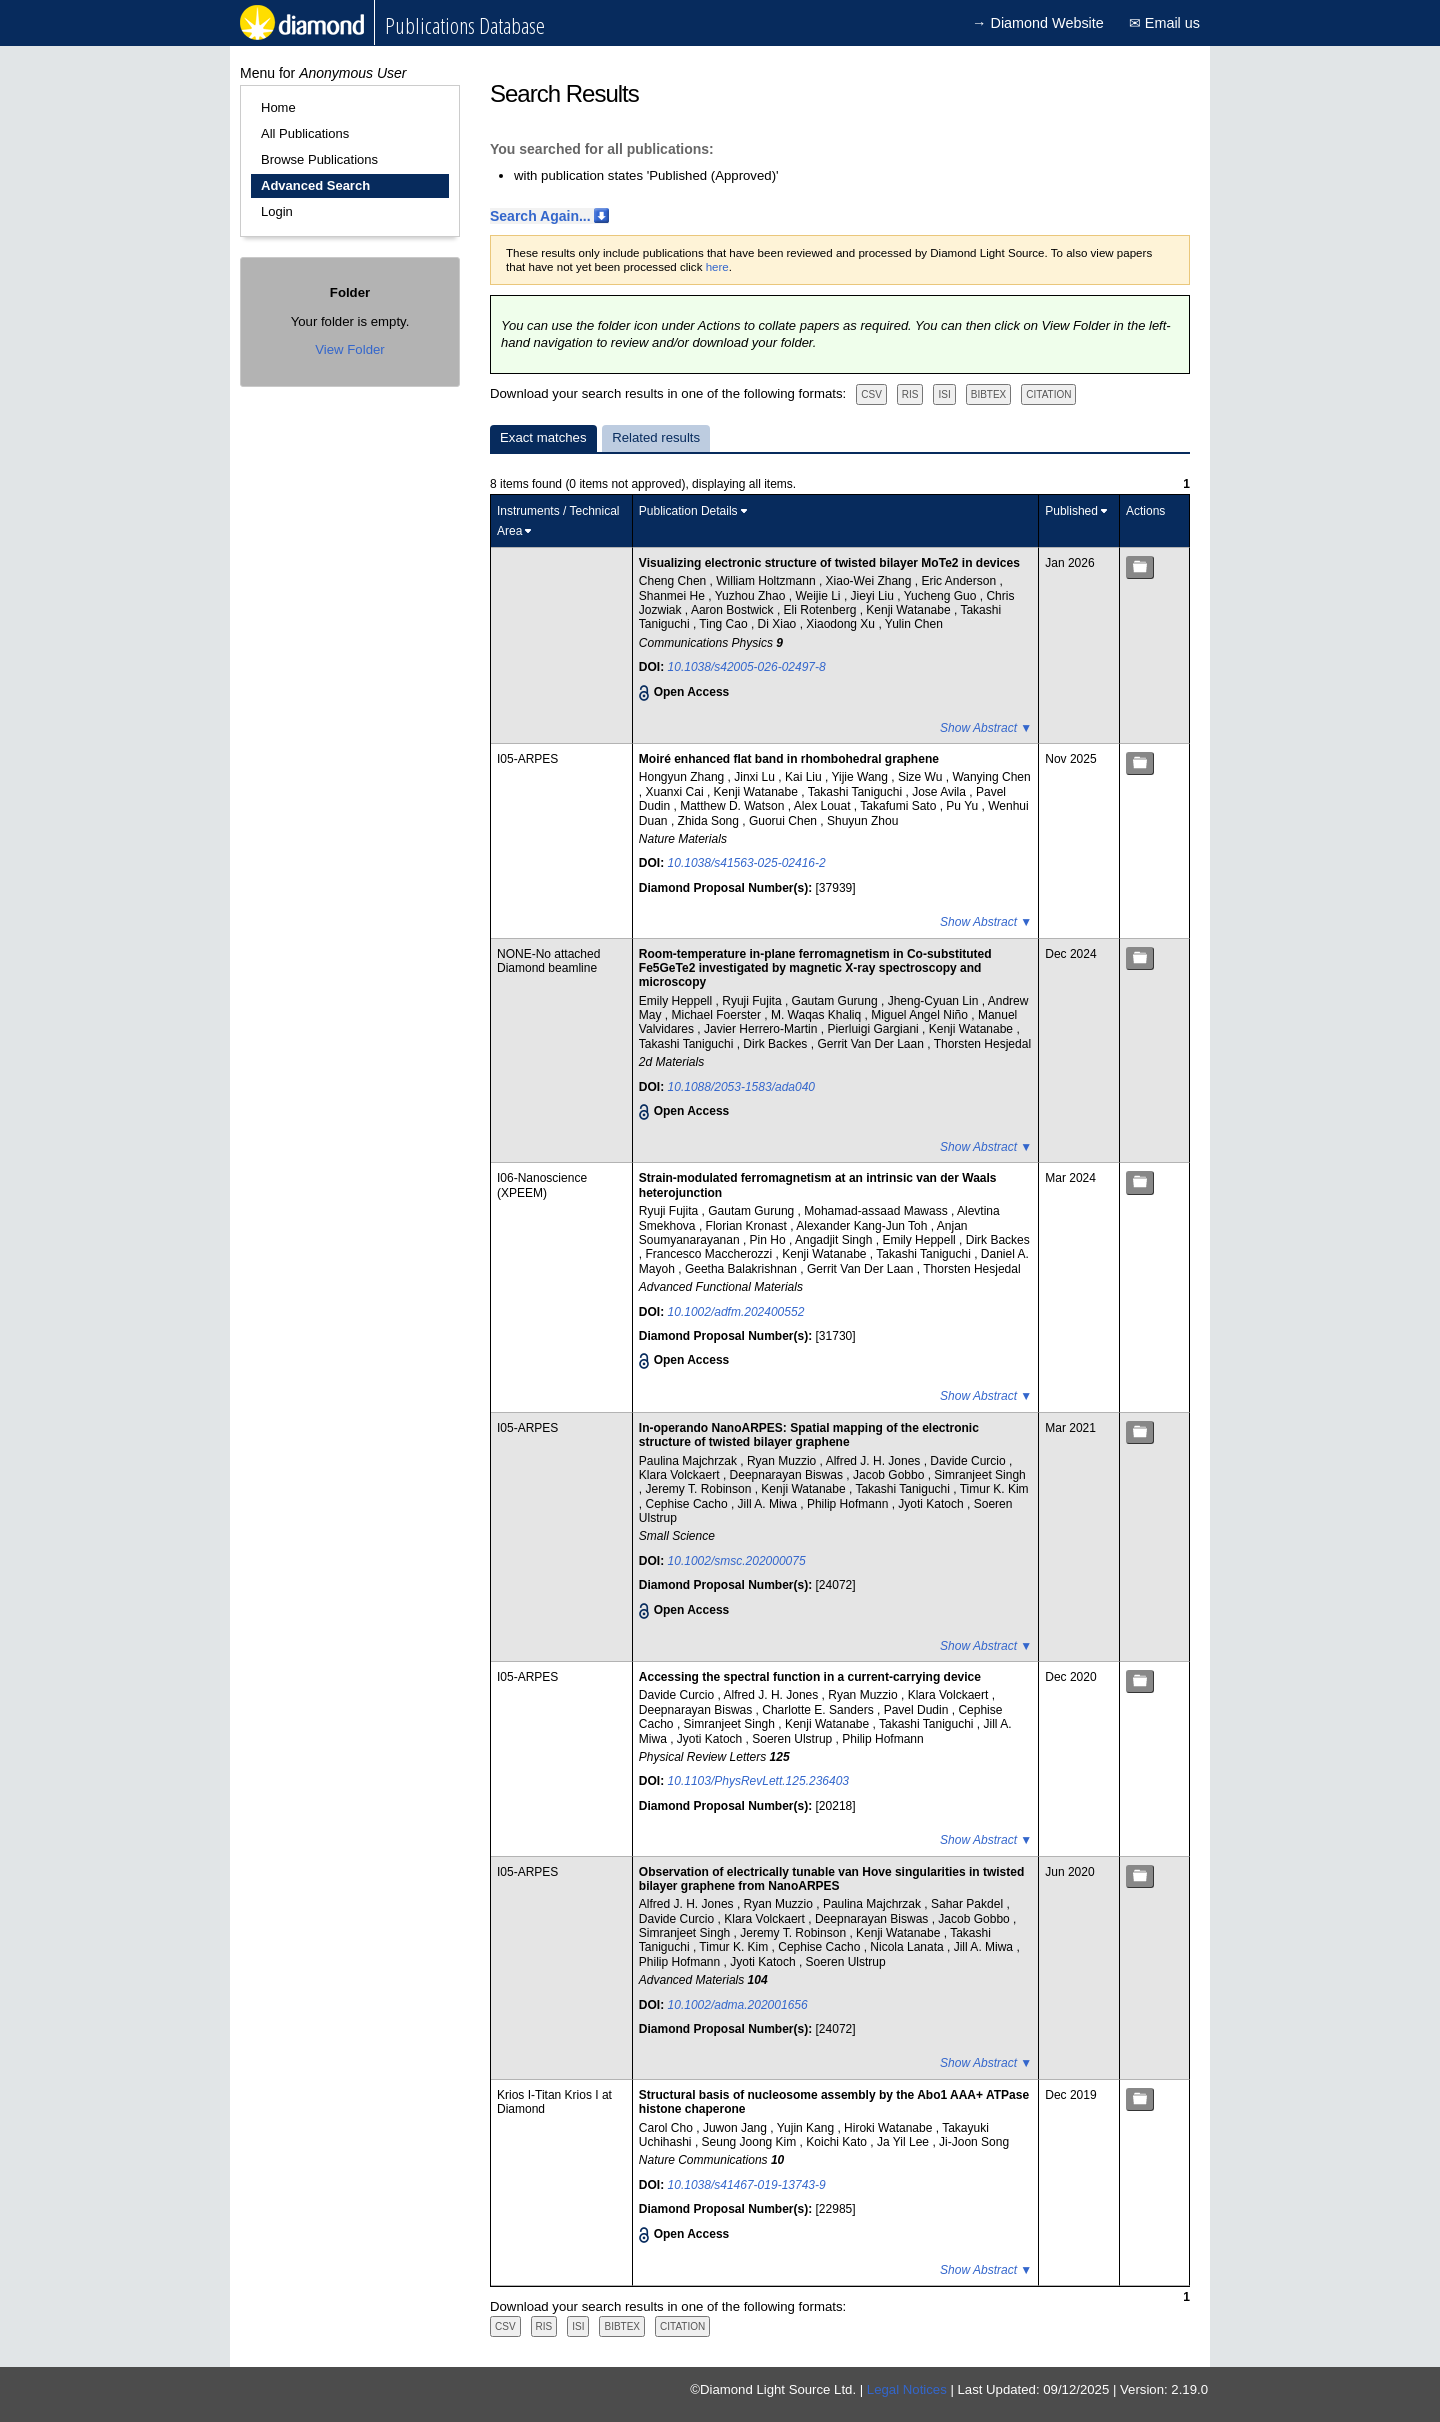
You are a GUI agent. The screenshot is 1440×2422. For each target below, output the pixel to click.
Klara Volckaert (681, 1475)
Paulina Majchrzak (689, 1461)
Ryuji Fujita (753, 1001)
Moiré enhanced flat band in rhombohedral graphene (789, 759)
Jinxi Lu (756, 777)
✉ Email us (1164, 23)
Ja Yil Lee (904, 2142)
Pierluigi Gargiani (874, 1029)
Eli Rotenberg (822, 610)
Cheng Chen (674, 581)
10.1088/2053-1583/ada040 (741, 1087)
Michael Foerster (718, 1015)
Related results (656, 437)
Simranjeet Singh (979, 1475)
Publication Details (688, 511)
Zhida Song (710, 821)
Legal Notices (907, 2389)
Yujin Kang (807, 2128)
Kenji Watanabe (910, 610)
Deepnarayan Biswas (788, 1475)
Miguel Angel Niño (921, 1015)
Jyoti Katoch (932, 1504)
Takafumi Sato (899, 806)
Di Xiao (779, 624)
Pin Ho (769, 1240)
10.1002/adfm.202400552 (736, 1312)
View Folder (349, 349)
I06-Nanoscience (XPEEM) (542, 1185)
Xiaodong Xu (842, 624)
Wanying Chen (991, 777)
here (717, 267)
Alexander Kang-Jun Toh (863, 1226)
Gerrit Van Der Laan (872, 1044)
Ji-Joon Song (974, 2142)
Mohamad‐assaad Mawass (877, 1211)
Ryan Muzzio (783, 1461)
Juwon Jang (736, 2128)
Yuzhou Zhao (752, 596)
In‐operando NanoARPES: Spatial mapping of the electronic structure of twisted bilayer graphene (809, 1435)
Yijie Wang (861, 777)
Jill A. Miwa (769, 1504)
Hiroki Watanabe (890, 2128)
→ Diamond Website (1038, 23)
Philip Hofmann (849, 1504)
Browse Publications (319, 159)
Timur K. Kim (994, 1489)
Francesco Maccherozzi (711, 1254)
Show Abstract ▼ (986, 728)
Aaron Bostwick (734, 610)
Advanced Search (315, 185)
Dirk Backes (776, 1044)
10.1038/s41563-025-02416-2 (747, 863)
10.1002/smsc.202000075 (737, 1561)
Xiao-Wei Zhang (870, 581)
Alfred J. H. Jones (875, 1461)
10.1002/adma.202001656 (738, 2005)
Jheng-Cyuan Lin (935, 1001)
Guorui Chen (784, 821)
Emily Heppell (677, 1001)
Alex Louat (824, 806)
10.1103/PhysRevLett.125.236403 (758, 1781)
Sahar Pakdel (968, 1904)
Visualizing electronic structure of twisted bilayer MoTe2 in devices (829, 563)
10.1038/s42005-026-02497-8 (747, 667)
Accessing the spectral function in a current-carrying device (810, 1677)
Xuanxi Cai (676, 792)
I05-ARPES (527, 759)
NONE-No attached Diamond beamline (548, 961)
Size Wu (922, 777)
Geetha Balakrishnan (742, 1269)
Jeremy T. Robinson (700, 1489)
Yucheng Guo (942, 596)
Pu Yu (963, 806)
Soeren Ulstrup (793, 1739)
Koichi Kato (838, 2142)
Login (277, 211)
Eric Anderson (960, 581)
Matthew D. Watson (734, 806)
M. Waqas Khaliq (818, 1015)
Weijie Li (819, 596)
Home (278, 107)
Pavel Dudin (918, 1710)
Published (1071, 511)
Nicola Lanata (908, 1947)
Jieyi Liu (874, 596)
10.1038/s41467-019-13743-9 (747, 2185)
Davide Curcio (969, 1461)
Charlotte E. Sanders (819, 1710)
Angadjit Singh (835, 1240)
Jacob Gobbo (890, 1475)
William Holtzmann (767, 581)
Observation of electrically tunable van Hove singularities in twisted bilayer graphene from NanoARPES (831, 1879)
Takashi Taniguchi (857, 792)
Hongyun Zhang (683, 777)
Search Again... (540, 216)
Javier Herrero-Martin (762, 1029)
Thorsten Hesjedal (982, 1044)
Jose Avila (940, 792)
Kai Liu (805, 777)
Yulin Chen (914, 624)
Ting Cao (725, 624)
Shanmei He (673, 596)
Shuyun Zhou (862, 821)
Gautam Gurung (836, 1001)
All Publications (305, 133)
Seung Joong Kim (751, 2142)
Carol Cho (667, 2128)
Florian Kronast (748, 1226)
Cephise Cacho (688, 1504)
